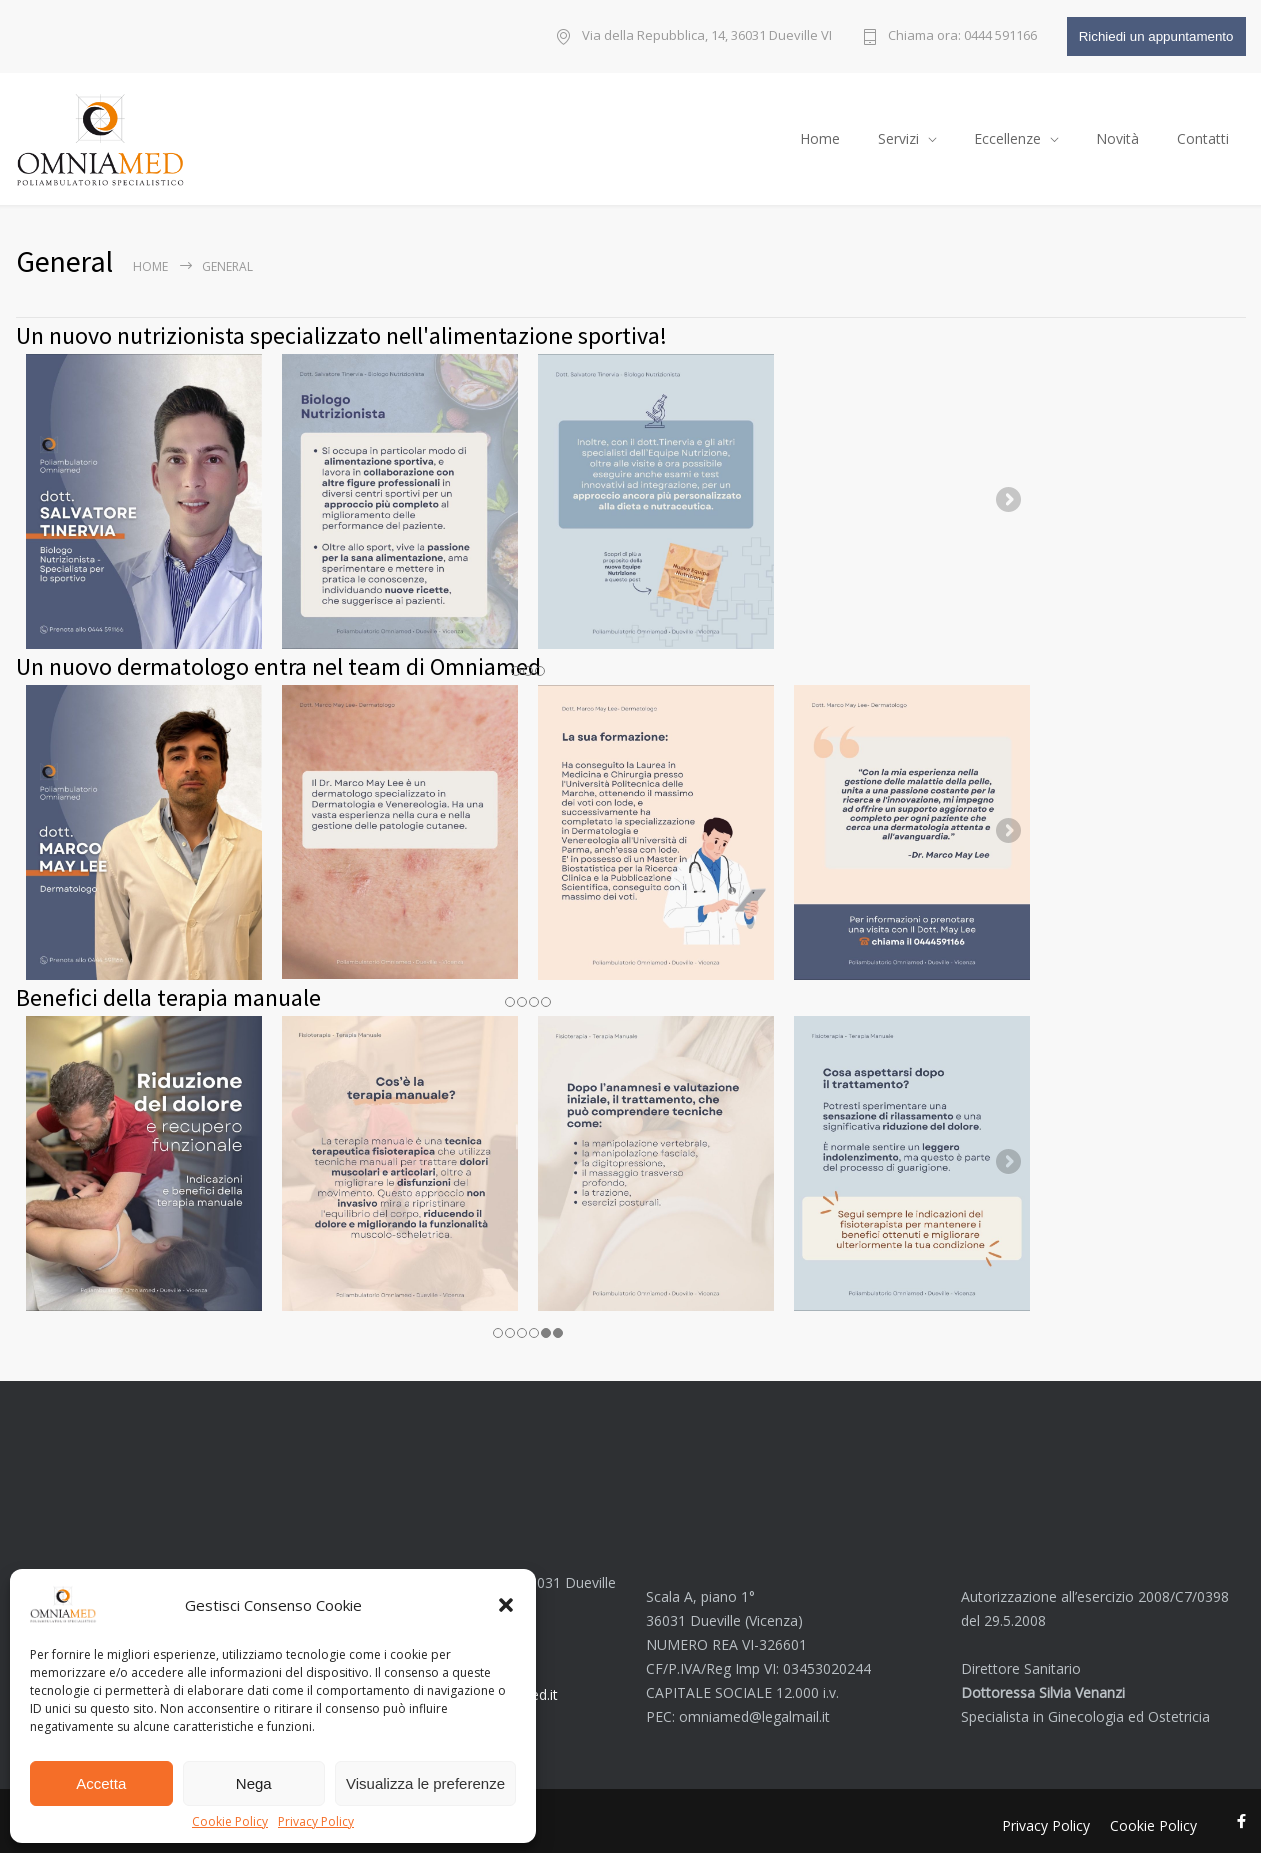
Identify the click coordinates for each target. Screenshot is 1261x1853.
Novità (1117, 133)
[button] (506, 1605)
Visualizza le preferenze (425, 1783)
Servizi (898, 133)
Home (820, 133)
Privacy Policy (316, 1822)
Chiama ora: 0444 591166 (962, 36)
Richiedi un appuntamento (1156, 36)
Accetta (101, 1783)
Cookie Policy (230, 1822)
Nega (254, 1783)
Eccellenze (1007, 133)
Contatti (1203, 133)
